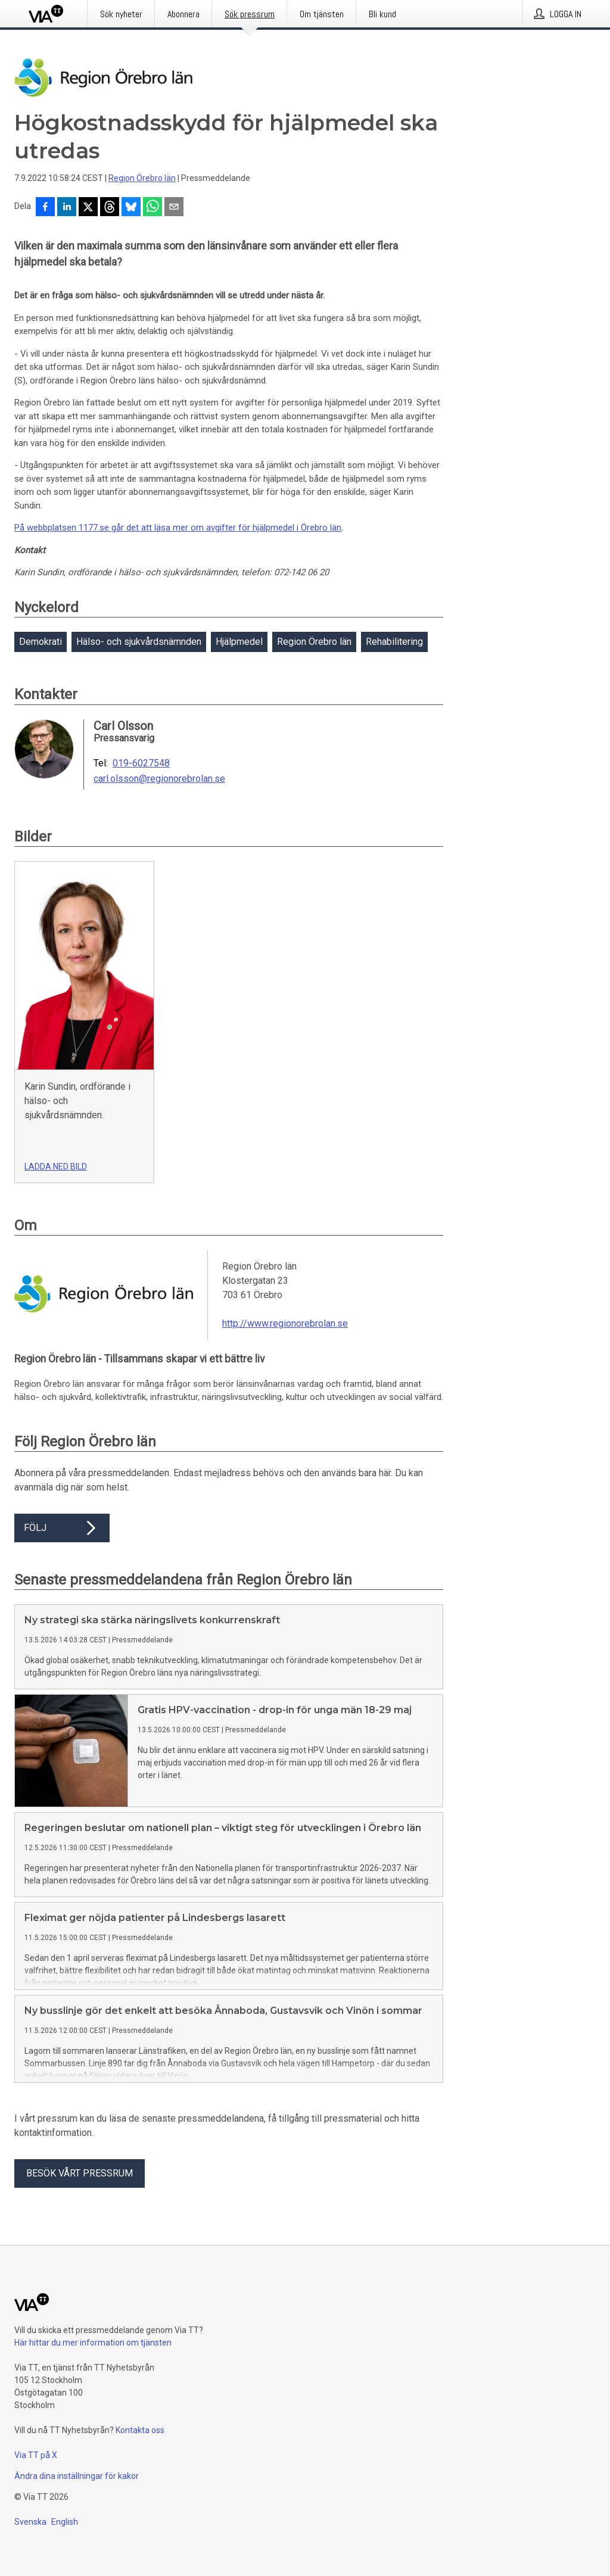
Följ (62, 1528)
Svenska (30, 2541)
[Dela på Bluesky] (131, 208)
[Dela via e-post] (173, 208)
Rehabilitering (394, 641)
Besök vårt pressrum (79, 2192)
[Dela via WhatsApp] (152, 208)
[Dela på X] (88, 208)
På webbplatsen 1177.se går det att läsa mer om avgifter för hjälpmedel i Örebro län (177, 527)
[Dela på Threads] (109, 208)
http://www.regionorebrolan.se (285, 1323)
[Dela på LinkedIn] (66, 208)
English (64, 2541)
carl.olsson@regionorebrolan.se (159, 779)
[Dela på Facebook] (45, 208)
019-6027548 (141, 763)
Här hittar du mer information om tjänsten (93, 2361)
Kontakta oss (140, 2449)
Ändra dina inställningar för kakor (76, 2495)
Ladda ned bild (55, 1166)
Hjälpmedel (239, 641)
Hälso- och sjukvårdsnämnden (138, 641)
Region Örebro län (142, 178)
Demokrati (40, 641)
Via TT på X (35, 2474)
